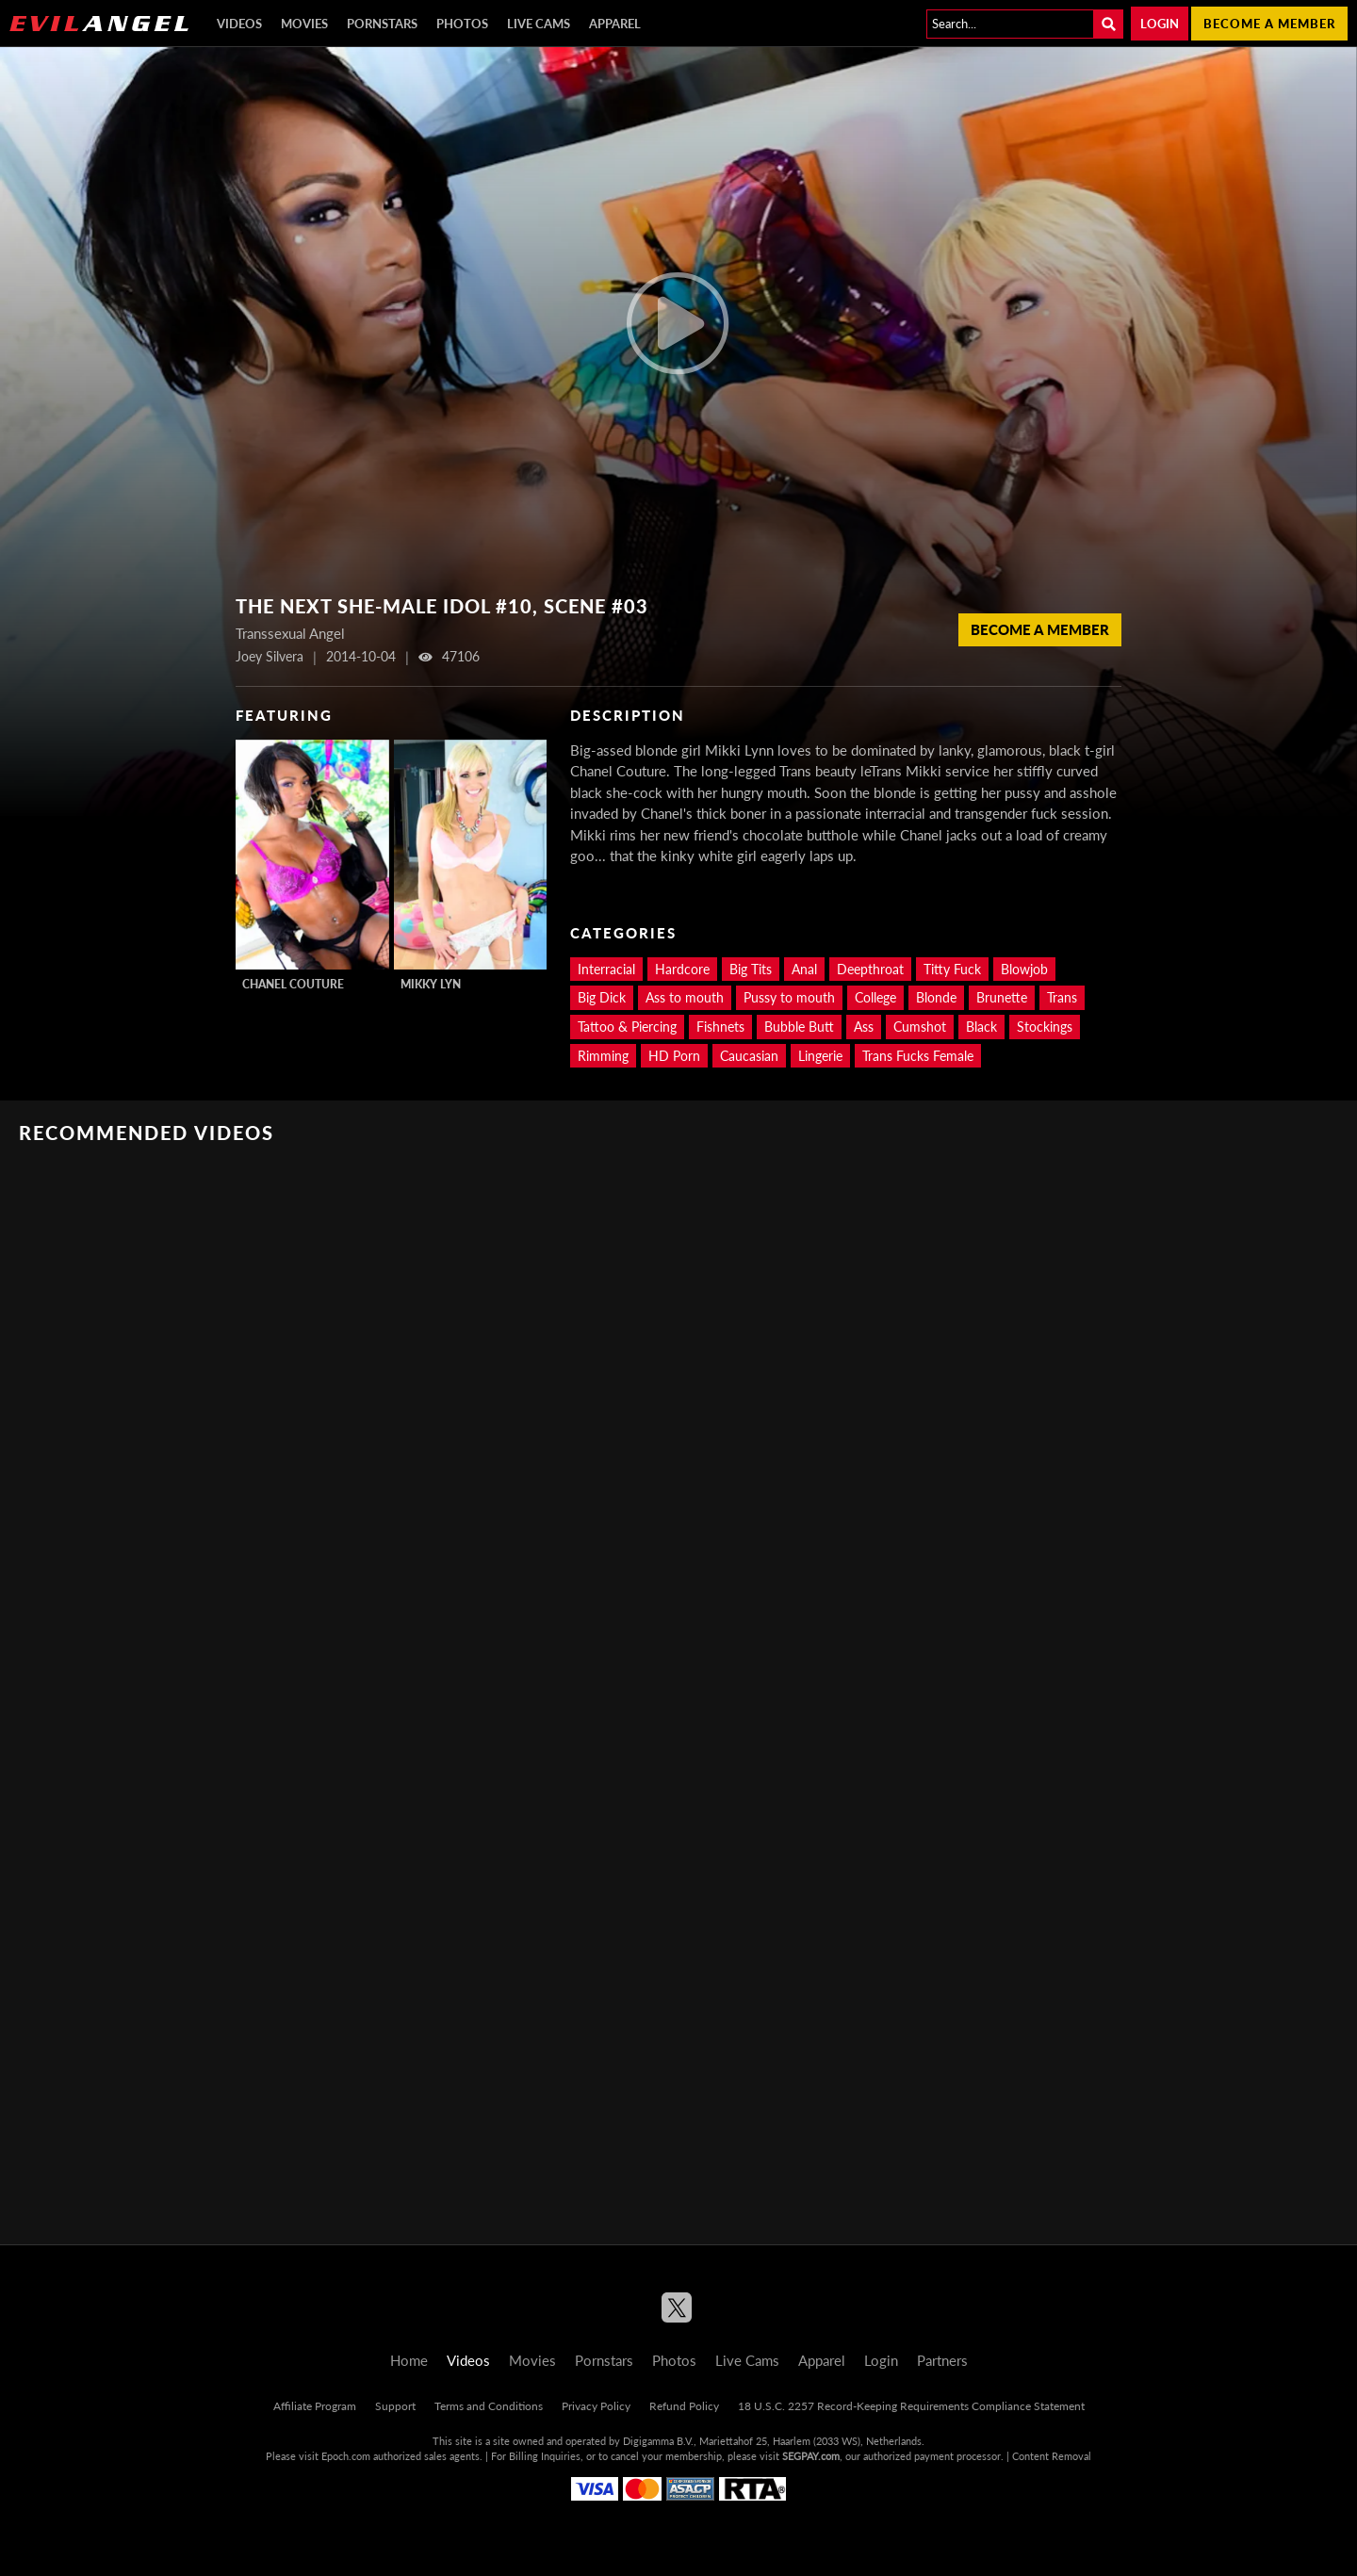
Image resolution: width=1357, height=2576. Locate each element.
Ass (864, 1027)
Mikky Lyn (431, 984)
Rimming (603, 1056)
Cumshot (919, 1027)
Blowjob (1024, 969)
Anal (804, 969)
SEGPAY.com (811, 2456)
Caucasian (749, 1056)
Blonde (936, 997)
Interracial (606, 969)
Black (981, 1027)
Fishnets (720, 1027)
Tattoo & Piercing (627, 1027)
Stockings (1044, 1027)
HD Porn (674, 1056)
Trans (1062, 997)
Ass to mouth (685, 997)
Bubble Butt (799, 1027)
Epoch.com (345, 2456)
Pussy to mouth (789, 997)
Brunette (1001, 997)
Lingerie (820, 1056)
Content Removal (1051, 2456)
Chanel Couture (293, 984)
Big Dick (602, 997)
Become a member (1269, 23)
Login (1159, 23)
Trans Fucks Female (917, 1056)
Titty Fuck (952, 969)
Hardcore (682, 969)
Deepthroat (870, 969)
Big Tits (750, 969)
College (875, 997)
